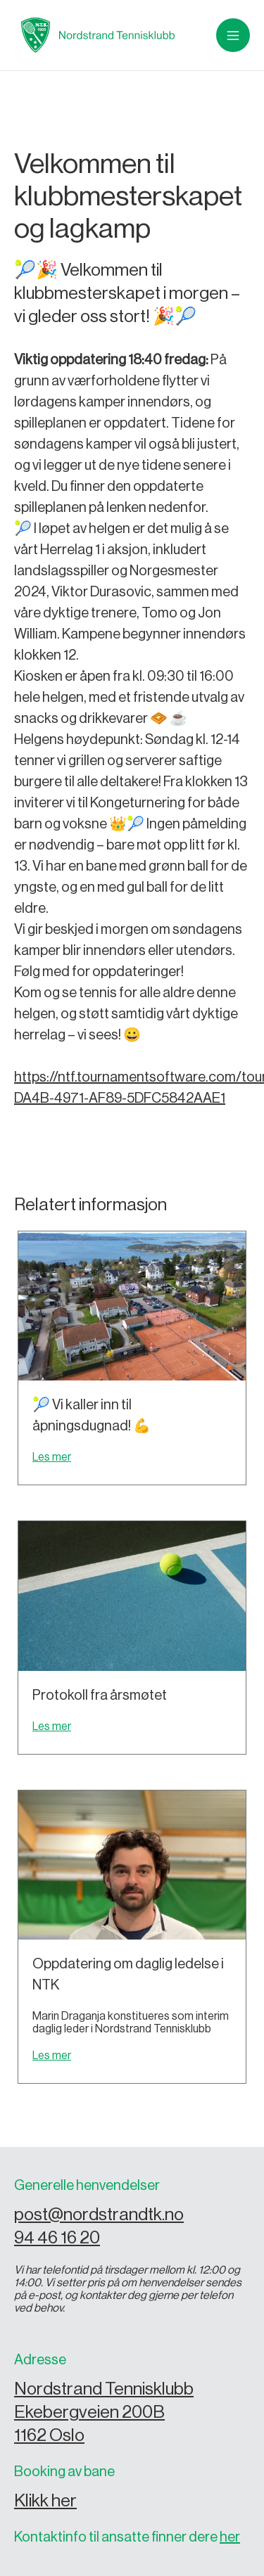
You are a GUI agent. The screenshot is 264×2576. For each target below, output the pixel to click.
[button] (233, 35)
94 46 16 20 (57, 2238)
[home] (94, 35)
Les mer (51, 1457)
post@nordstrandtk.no (99, 2215)
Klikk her (45, 2501)
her (230, 2537)
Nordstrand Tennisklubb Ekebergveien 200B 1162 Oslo (104, 2412)
